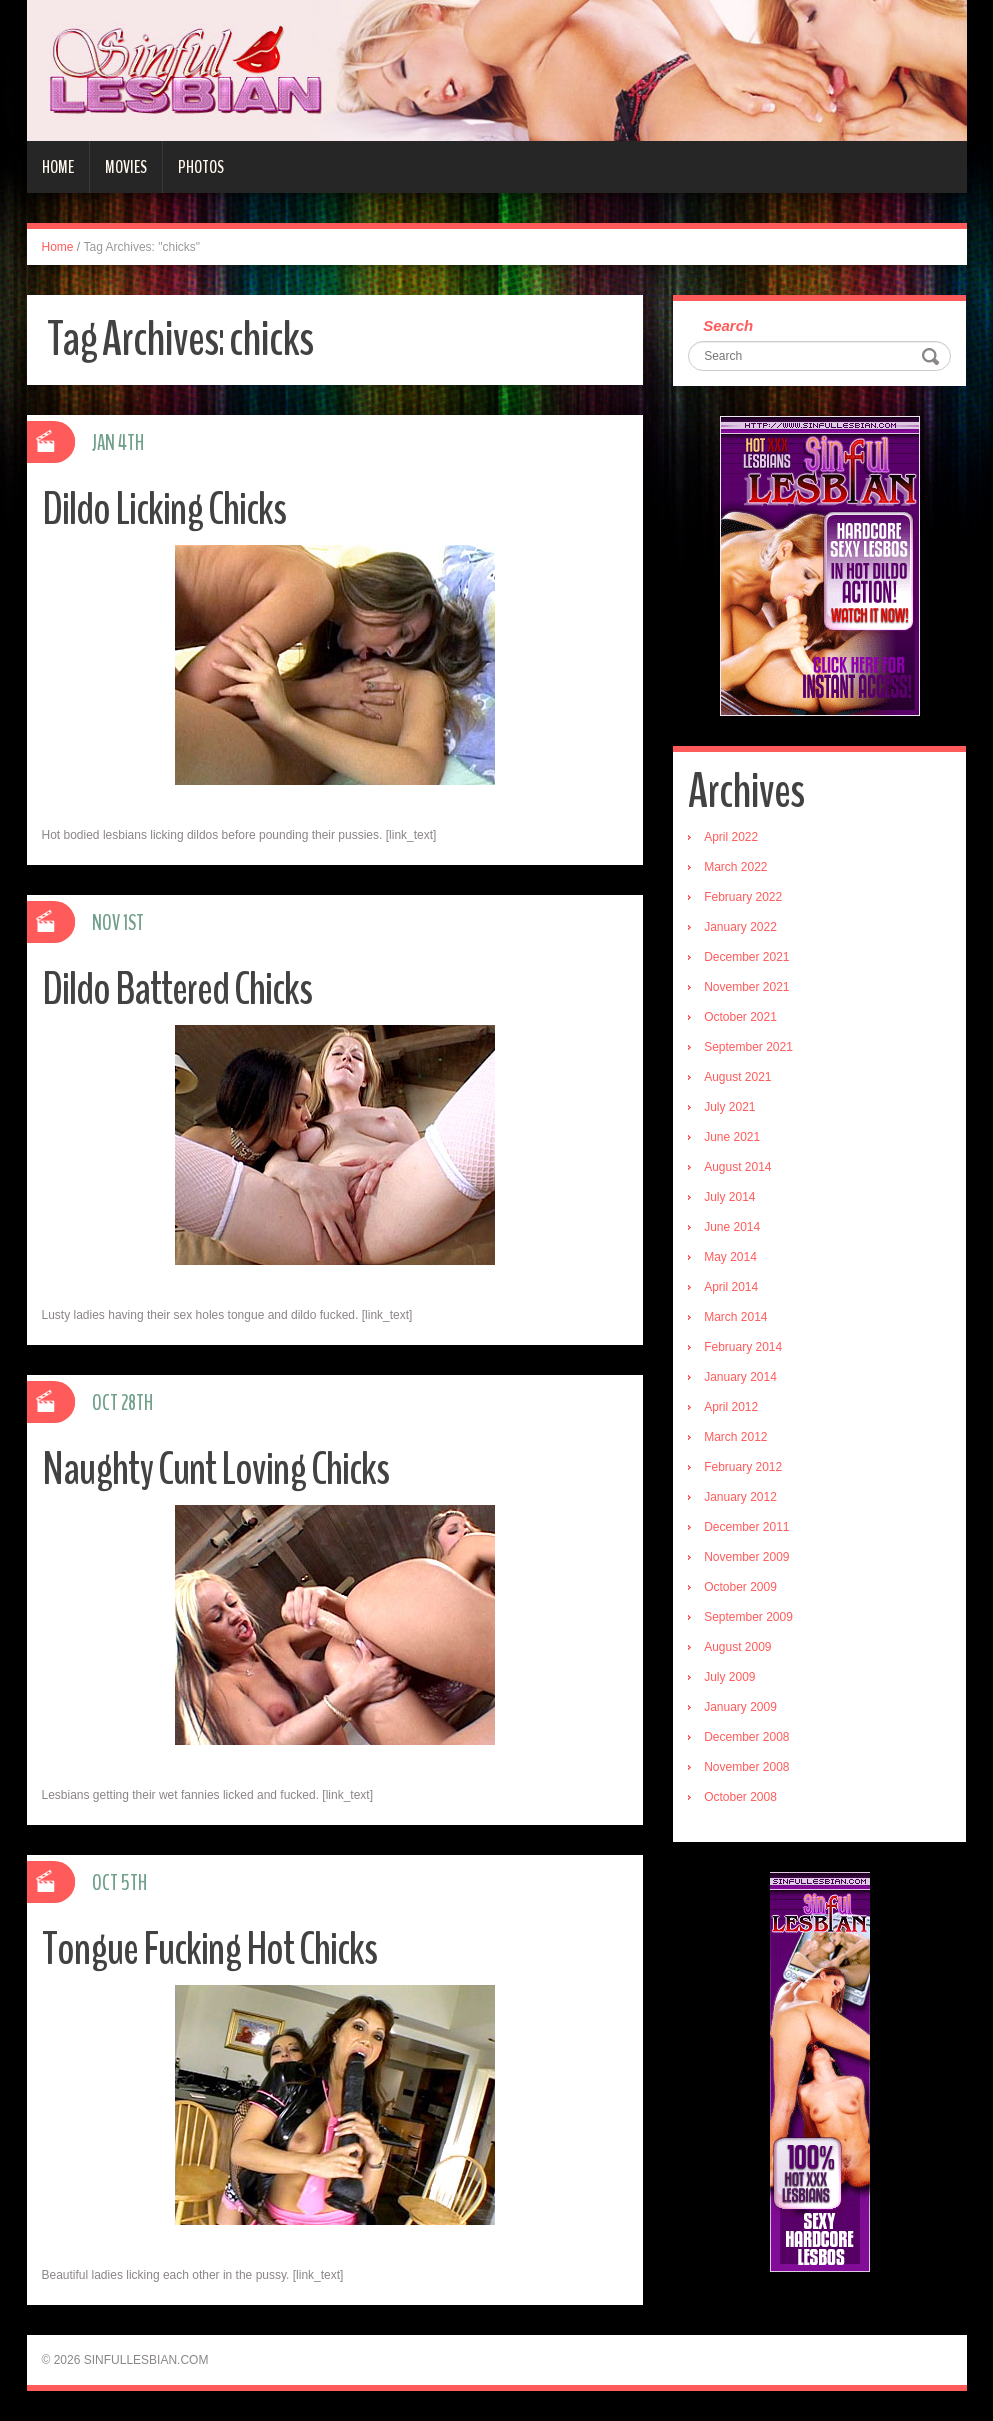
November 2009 (746, 1557)
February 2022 (743, 897)
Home (58, 167)
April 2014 (731, 1287)
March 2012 (735, 1437)
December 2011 (746, 1527)
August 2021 (737, 1077)
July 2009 (729, 1677)
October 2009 (740, 1587)
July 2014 (729, 1197)
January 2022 (740, 927)
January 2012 (740, 1497)
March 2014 (735, 1317)
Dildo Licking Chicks (164, 509)
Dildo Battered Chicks (177, 989)
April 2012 (731, 1407)
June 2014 (732, 1227)
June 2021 (732, 1137)
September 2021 (748, 1047)
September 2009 (748, 1617)
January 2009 (740, 1707)
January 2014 (740, 1377)
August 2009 (737, 1647)
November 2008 (746, 1767)
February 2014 (743, 1347)
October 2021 (740, 1017)
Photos (201, 167)
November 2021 (746, 987)
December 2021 (746, 957)
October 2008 (740, 1797)
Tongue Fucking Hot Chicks (209, 1949)
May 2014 (730, 1257)
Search (728, 325)
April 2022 (731, 837)
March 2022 (735, 867)
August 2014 (737, 1167)
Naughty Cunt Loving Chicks (215, 1469)
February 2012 (743, 1467)
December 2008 (746, 1737)
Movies (126, 167)
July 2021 (729, 1107)
